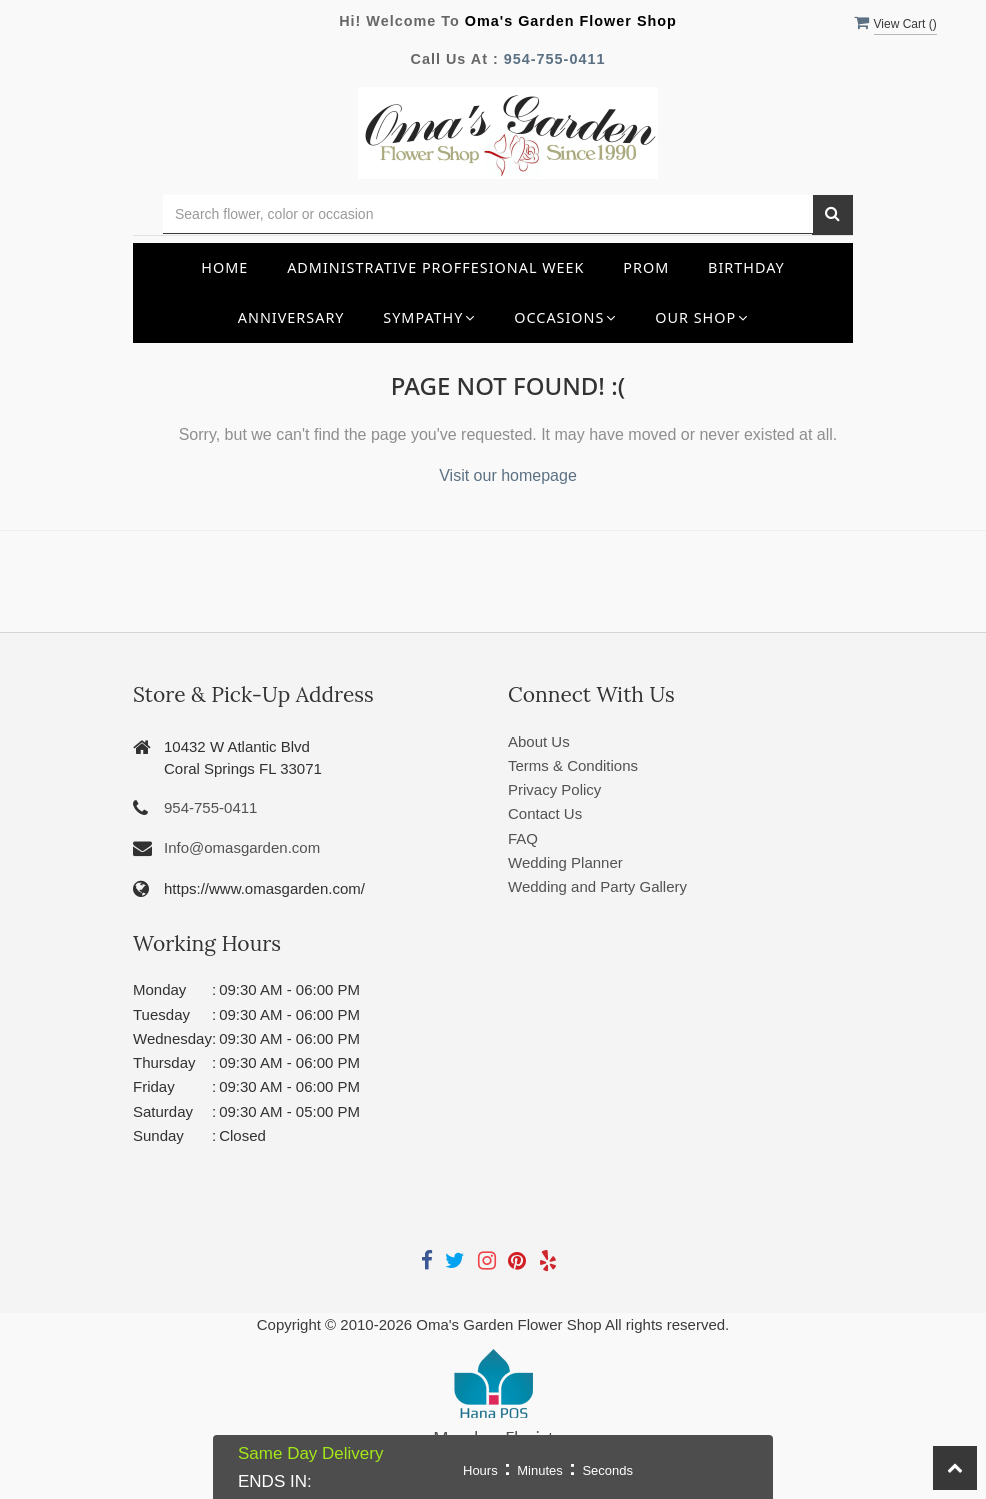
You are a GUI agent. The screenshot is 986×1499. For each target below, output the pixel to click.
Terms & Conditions (573, 765)
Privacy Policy (554, 789)
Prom (646, 267)
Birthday (746, 267)
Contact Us (545, 813)
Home (224, 267)
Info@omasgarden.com (242, 847)
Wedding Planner (565, 862)
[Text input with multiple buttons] (488, 214)
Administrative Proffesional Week (435, 267)
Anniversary (291, 317)
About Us (539, 741)
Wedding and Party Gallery (597, 886)
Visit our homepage (508, 475)
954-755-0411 (555, 59)
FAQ (523, 838)
